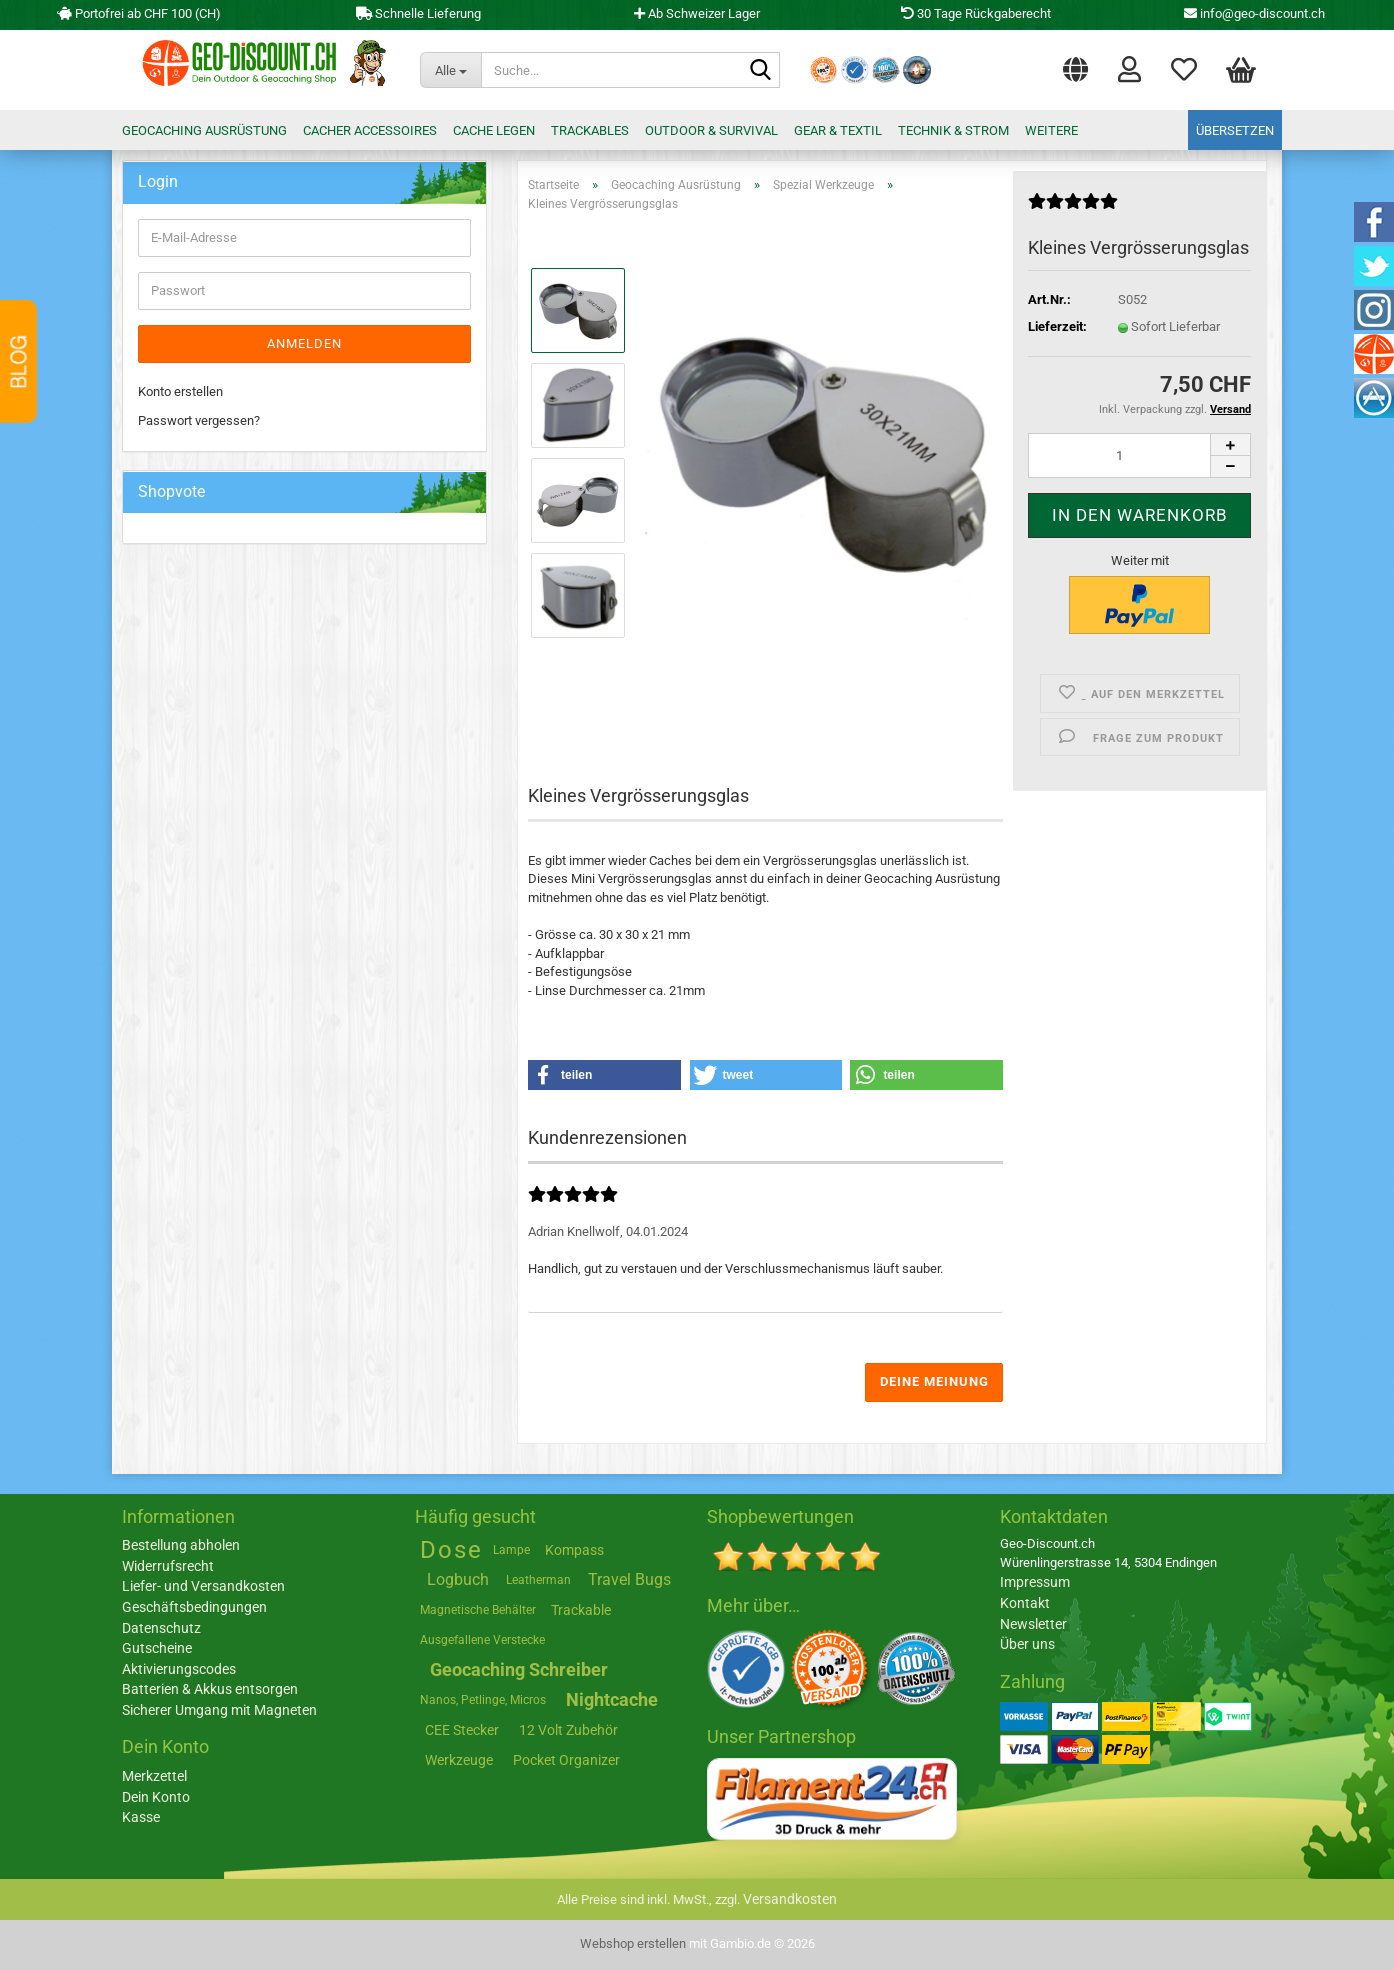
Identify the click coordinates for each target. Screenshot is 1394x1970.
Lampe (511, 1550)
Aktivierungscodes (179, 1669)
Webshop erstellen (633, 1943)
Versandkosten (790, 1899)
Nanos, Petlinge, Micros (483, 1700)
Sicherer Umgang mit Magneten (219, 1710)
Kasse (141, 1817)
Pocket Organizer (566, 1760)
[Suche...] (451, 70)
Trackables (590, 130)
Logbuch (458, 1579)
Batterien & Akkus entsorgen (210, 1689)
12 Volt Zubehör (568, 1730)
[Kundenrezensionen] (1073, 209)
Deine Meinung (934, 1381)
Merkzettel (1184, 68)
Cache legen (494, 130)
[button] (1075, 65)
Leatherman (538, 1580)
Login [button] (1129, 68)
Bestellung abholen (181, 1545)
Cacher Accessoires (370, 130)
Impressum (1035, 1582)
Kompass (574, 1550)
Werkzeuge (459, 1760)
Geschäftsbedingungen (194, 1607)
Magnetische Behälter (478, 1610)
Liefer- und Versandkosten (203, 1586)
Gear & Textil (838, 130)
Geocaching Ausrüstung (204, 130)
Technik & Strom (953, 130)
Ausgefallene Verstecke (482, 1640)
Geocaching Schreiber (519, 1669)
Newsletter (1033, 1624)
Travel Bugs (629, 1579)
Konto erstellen (180, 391)
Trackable (581, 1610)
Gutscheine (157, 1648)
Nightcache (612, 1699)
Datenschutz (161, 1628)
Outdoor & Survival (711, 130)
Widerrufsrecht (168, 1566)
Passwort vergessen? (199, 420)
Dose (451, 1550)
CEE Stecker (462, 1730)
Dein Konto (156, 1797)
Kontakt (1025, 1603)
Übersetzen (1235, 130)
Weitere (1051, 130)
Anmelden (304, 343)
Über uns (1027, 1644)
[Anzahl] (1139, 455)
